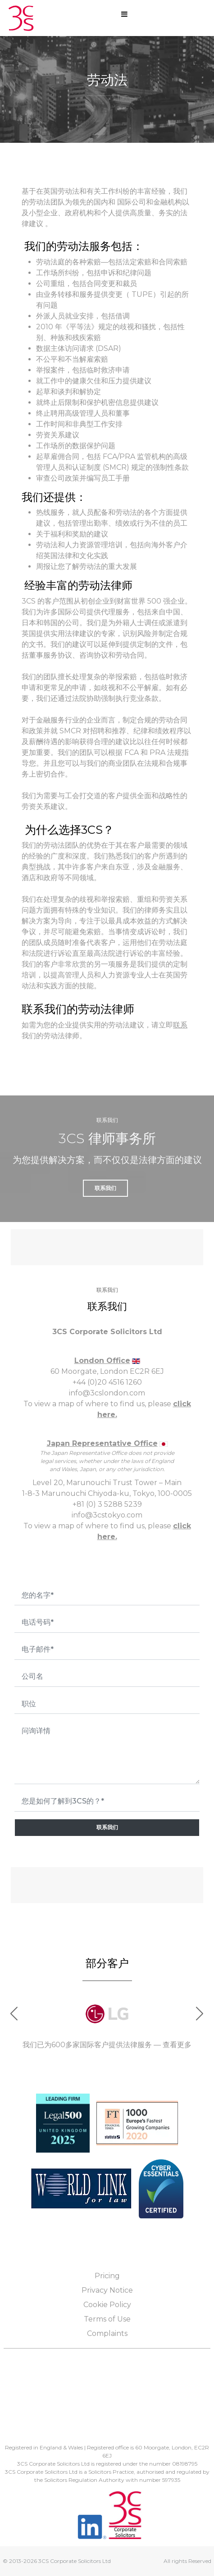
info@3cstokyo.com (107, 1515)
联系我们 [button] (105, 1188)
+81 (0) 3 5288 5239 (107, 1504)
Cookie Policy (107, 2304)
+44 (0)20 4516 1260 (107, 1382)
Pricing (107, 2276)
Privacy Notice (107, 2290)
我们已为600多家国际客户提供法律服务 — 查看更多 (107, 2044)
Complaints (107, 2333)
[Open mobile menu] (124, 14)
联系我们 (107, 1827)
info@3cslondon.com (107, 1393)
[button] (200, 2014)
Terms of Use (107, 2319)
